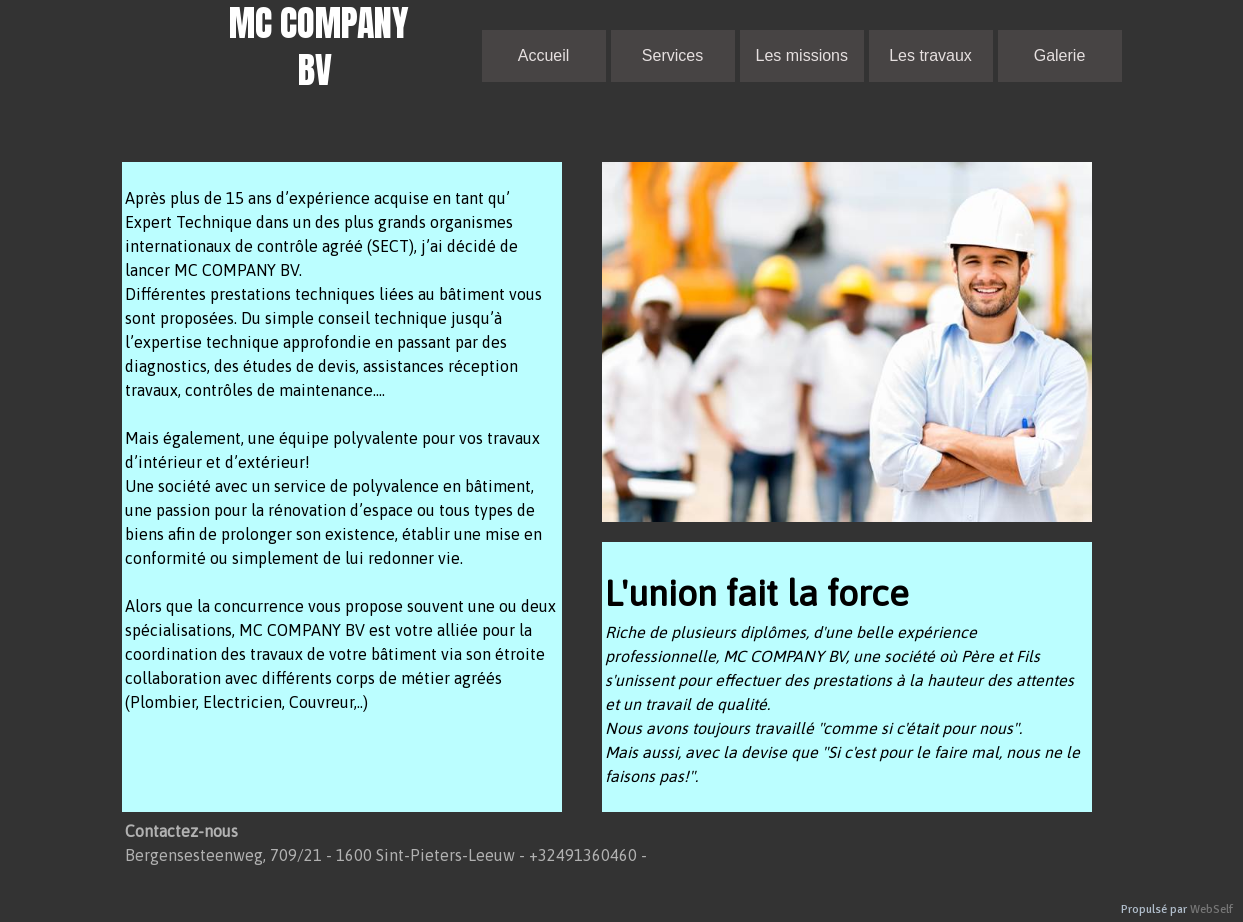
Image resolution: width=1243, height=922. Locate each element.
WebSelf (1211, 909)
